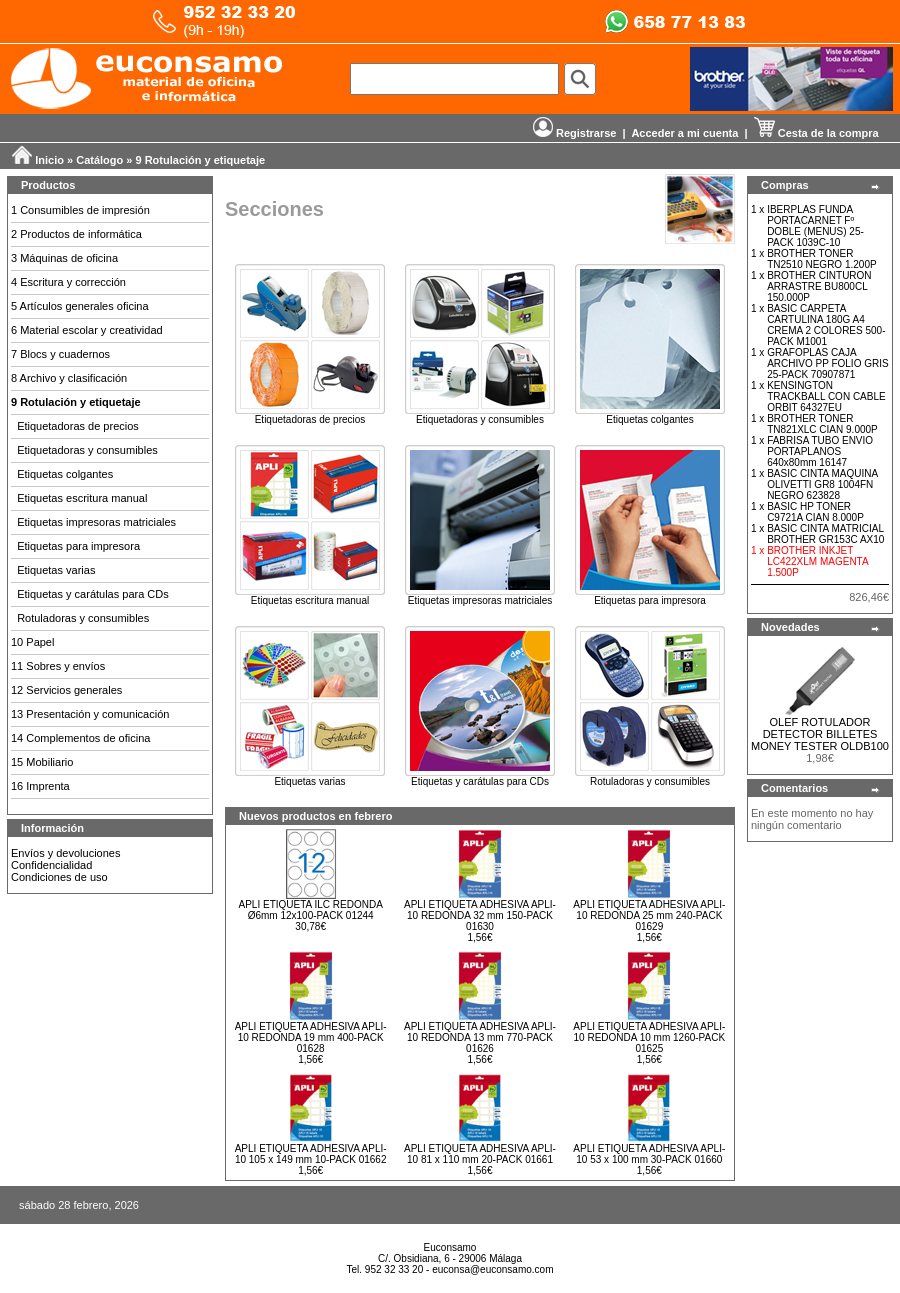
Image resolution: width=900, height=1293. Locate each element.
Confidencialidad (51, 865)
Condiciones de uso (59, 877)
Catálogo (99, 160)
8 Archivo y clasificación (69, 378)
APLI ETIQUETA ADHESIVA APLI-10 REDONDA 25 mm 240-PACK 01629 (649, 915)
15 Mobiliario (42, 762)
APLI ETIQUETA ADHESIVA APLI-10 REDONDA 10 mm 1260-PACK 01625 (649, 1037)
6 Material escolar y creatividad (87, 330)
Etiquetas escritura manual (82, 498)
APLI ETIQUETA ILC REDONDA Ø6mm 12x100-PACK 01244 (311, 910)
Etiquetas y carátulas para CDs (93, 594)
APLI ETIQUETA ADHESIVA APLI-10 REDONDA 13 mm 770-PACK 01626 (480, 1037)
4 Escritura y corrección (68, 282)
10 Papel (32, 642)
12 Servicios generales (66, 690)
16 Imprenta (40, 786)
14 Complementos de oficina (80, 738)
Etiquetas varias (56, 570)
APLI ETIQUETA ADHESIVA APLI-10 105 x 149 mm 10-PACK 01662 (311, 1154)
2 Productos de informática (76, 234)
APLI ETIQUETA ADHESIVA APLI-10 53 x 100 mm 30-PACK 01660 (649, 1154)
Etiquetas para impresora (78, 546)
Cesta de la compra (816, 133)
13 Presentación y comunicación (90, 714)
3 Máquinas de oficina (64, 258)
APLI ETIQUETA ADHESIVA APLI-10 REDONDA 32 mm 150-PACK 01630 (480, 915)
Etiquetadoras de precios (78, 426)
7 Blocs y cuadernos (60, 354)
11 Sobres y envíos (58, 666)
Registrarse (575, 133)
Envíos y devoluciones (65, 853)
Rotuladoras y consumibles (83, 618)
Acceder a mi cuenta (684, 133)
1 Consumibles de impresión (80, 210)
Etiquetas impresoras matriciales (96, 522)
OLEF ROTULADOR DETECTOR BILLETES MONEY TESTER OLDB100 (820, 734)
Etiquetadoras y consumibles (87, 450)
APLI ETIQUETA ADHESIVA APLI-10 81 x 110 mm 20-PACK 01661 (480, 1154)
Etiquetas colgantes (65, 474)
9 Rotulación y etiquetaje (201, 160)
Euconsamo (450, 1247)
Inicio (49, 160)
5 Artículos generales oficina (80, 306)
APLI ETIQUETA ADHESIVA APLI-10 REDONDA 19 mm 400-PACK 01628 (311, 1037)
